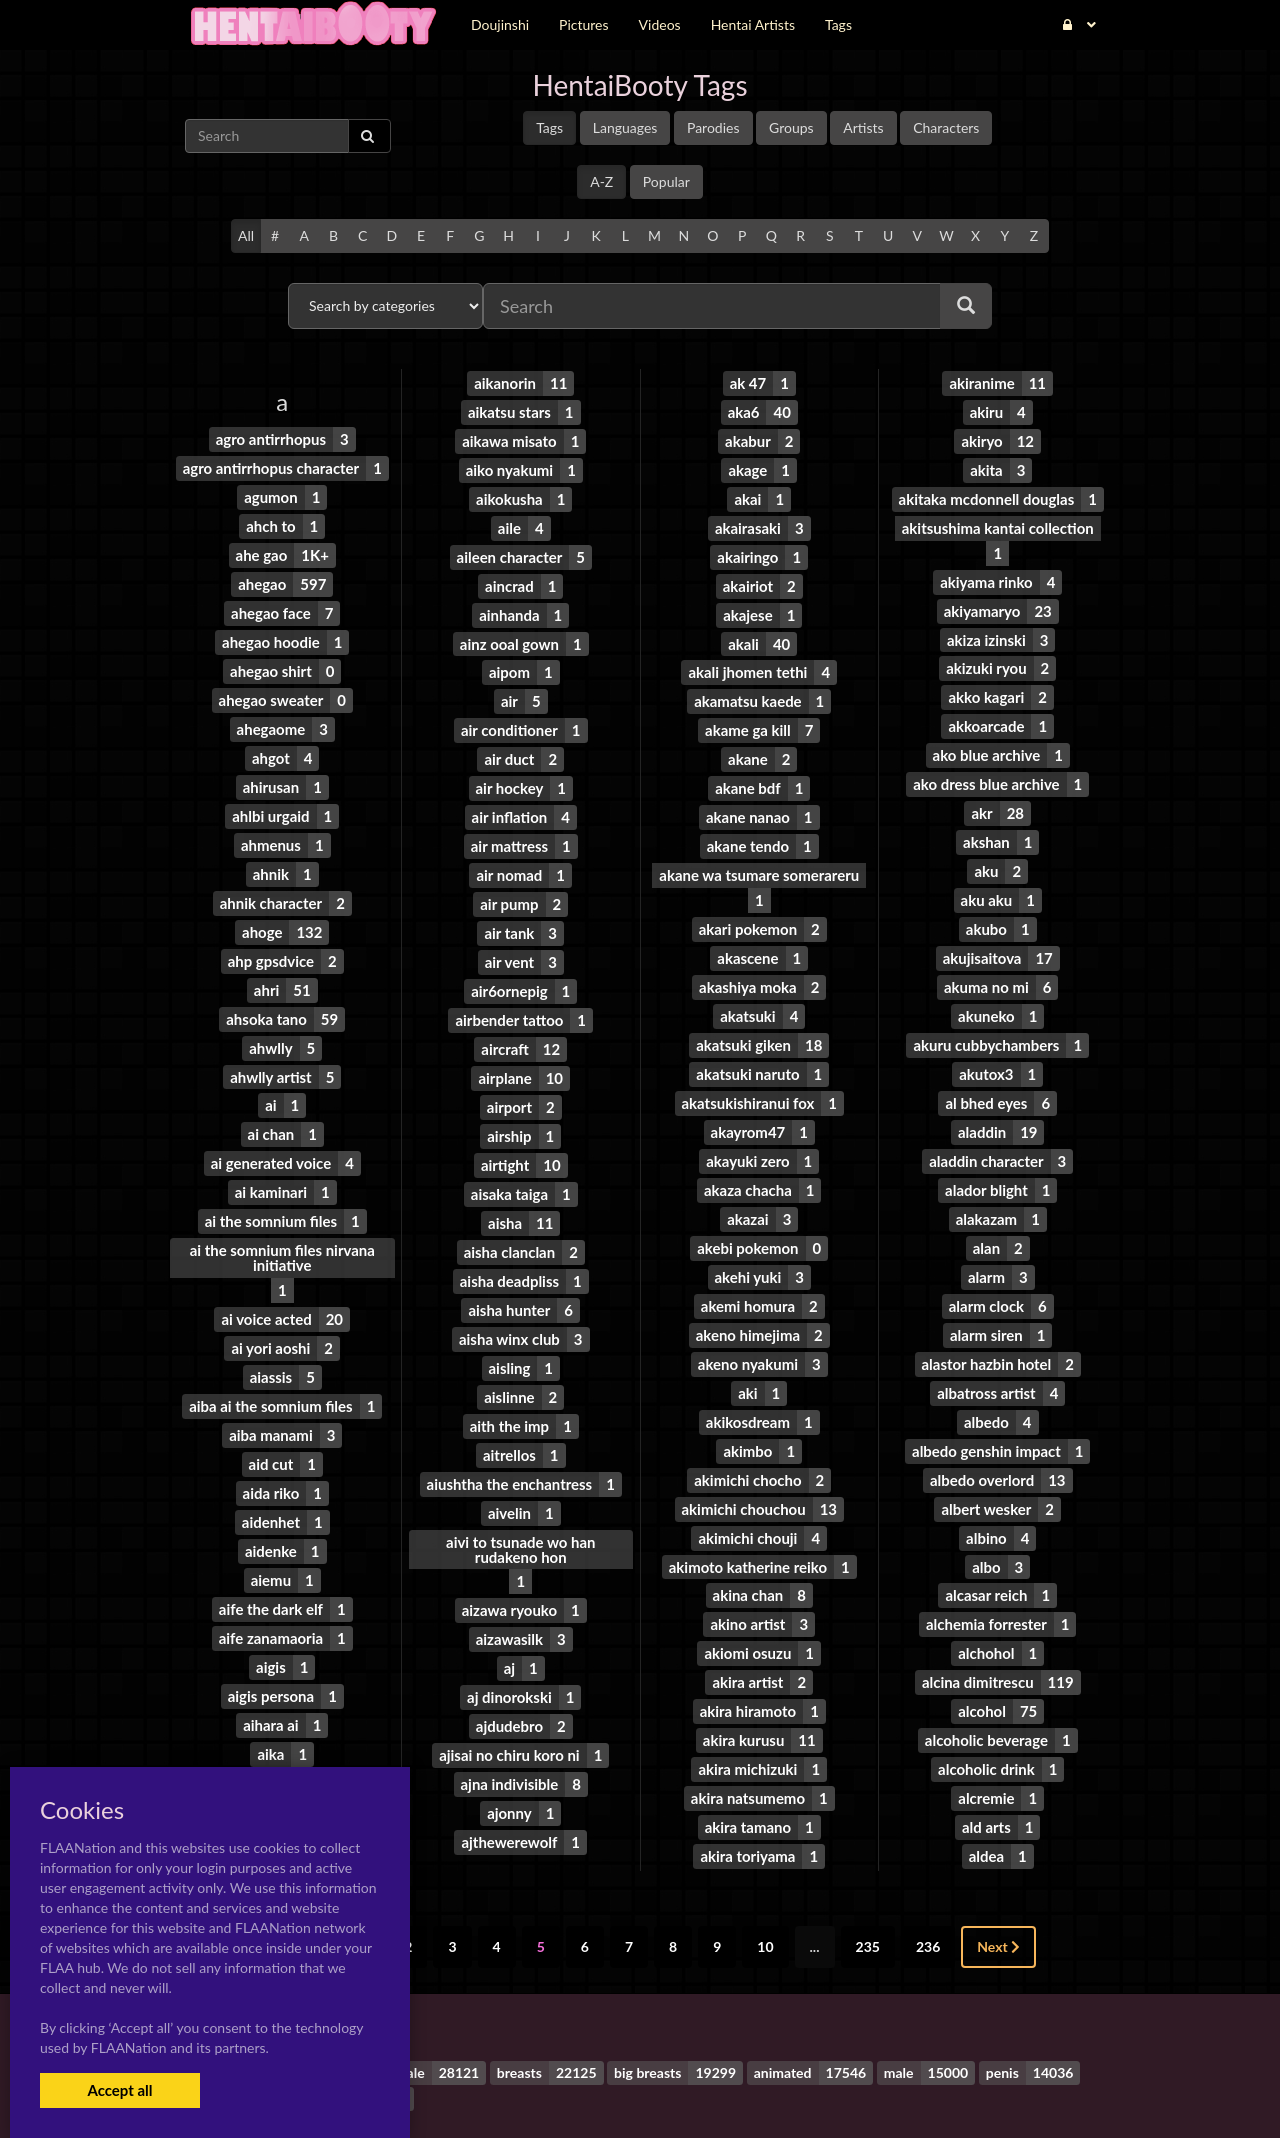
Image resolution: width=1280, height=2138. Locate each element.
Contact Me (767, 2087)
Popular (666, 181)
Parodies (713, 127)
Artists (863, 127)
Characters (946, 127)
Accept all (119, 2090)
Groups (791, 127)
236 (928, 1882)
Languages (625, 127)
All (246, 235)
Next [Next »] (998, 1882)
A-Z (601, 181)
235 (868, 1882)
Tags (549, 127)
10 (765, 1882)
